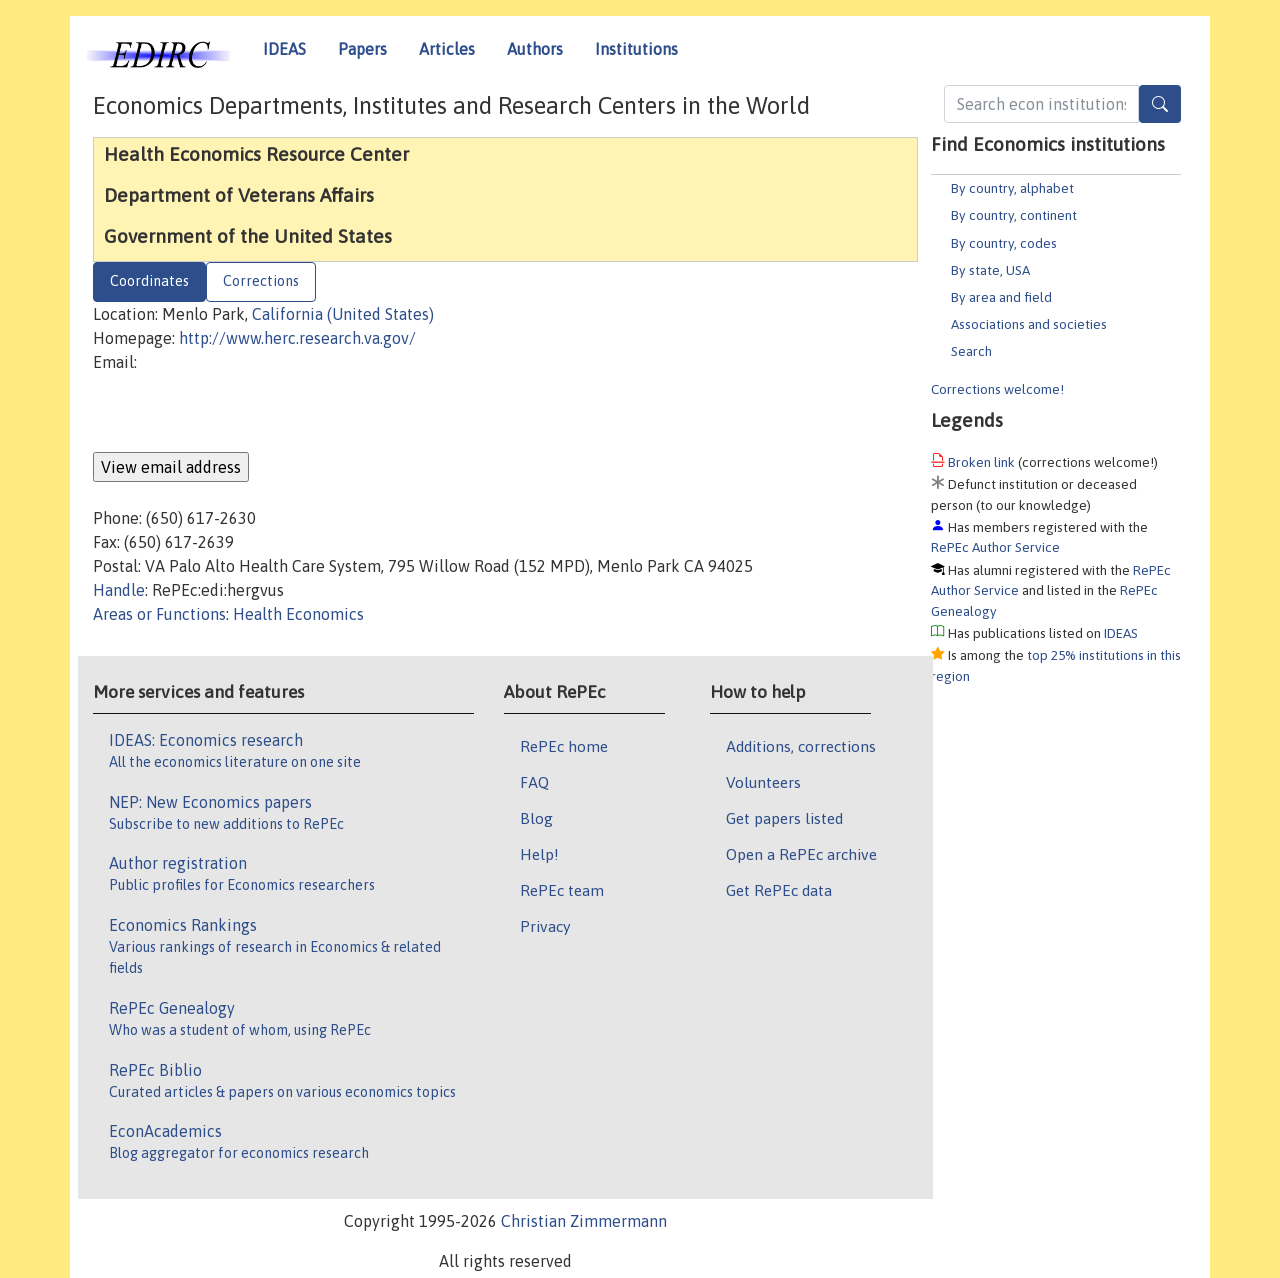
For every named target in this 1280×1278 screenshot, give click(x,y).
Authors (535, 49)
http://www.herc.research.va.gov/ (297, 338)
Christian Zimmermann (584, 1221)
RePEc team (562, 890)
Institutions (636, 49)
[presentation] (245, 413)
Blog (536, 818)
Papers (362, 49)
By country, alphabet (1012, 188)
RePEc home (564, 746)
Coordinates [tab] (149, 281)
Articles (447, 49)
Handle (119, 590)
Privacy (545, 926)
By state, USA (990, 270)
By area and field (1001, 297)
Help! (539, 854)
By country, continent (1014, 215)
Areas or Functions (159, 614)
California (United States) (343, 314)
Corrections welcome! (997, 389)
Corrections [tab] (261, 281)
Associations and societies (1029, 324)
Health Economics (298, 614)
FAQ (534, 782)
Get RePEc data (779, 890)
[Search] (1160, 104)
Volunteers (763, 782)
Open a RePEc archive (801, 854)
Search (971, 351)
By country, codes (1004, 243)
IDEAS (284, 49)
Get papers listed (784, 818)
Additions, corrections (801, 746)
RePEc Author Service (995, 547)
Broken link (981, 462)
